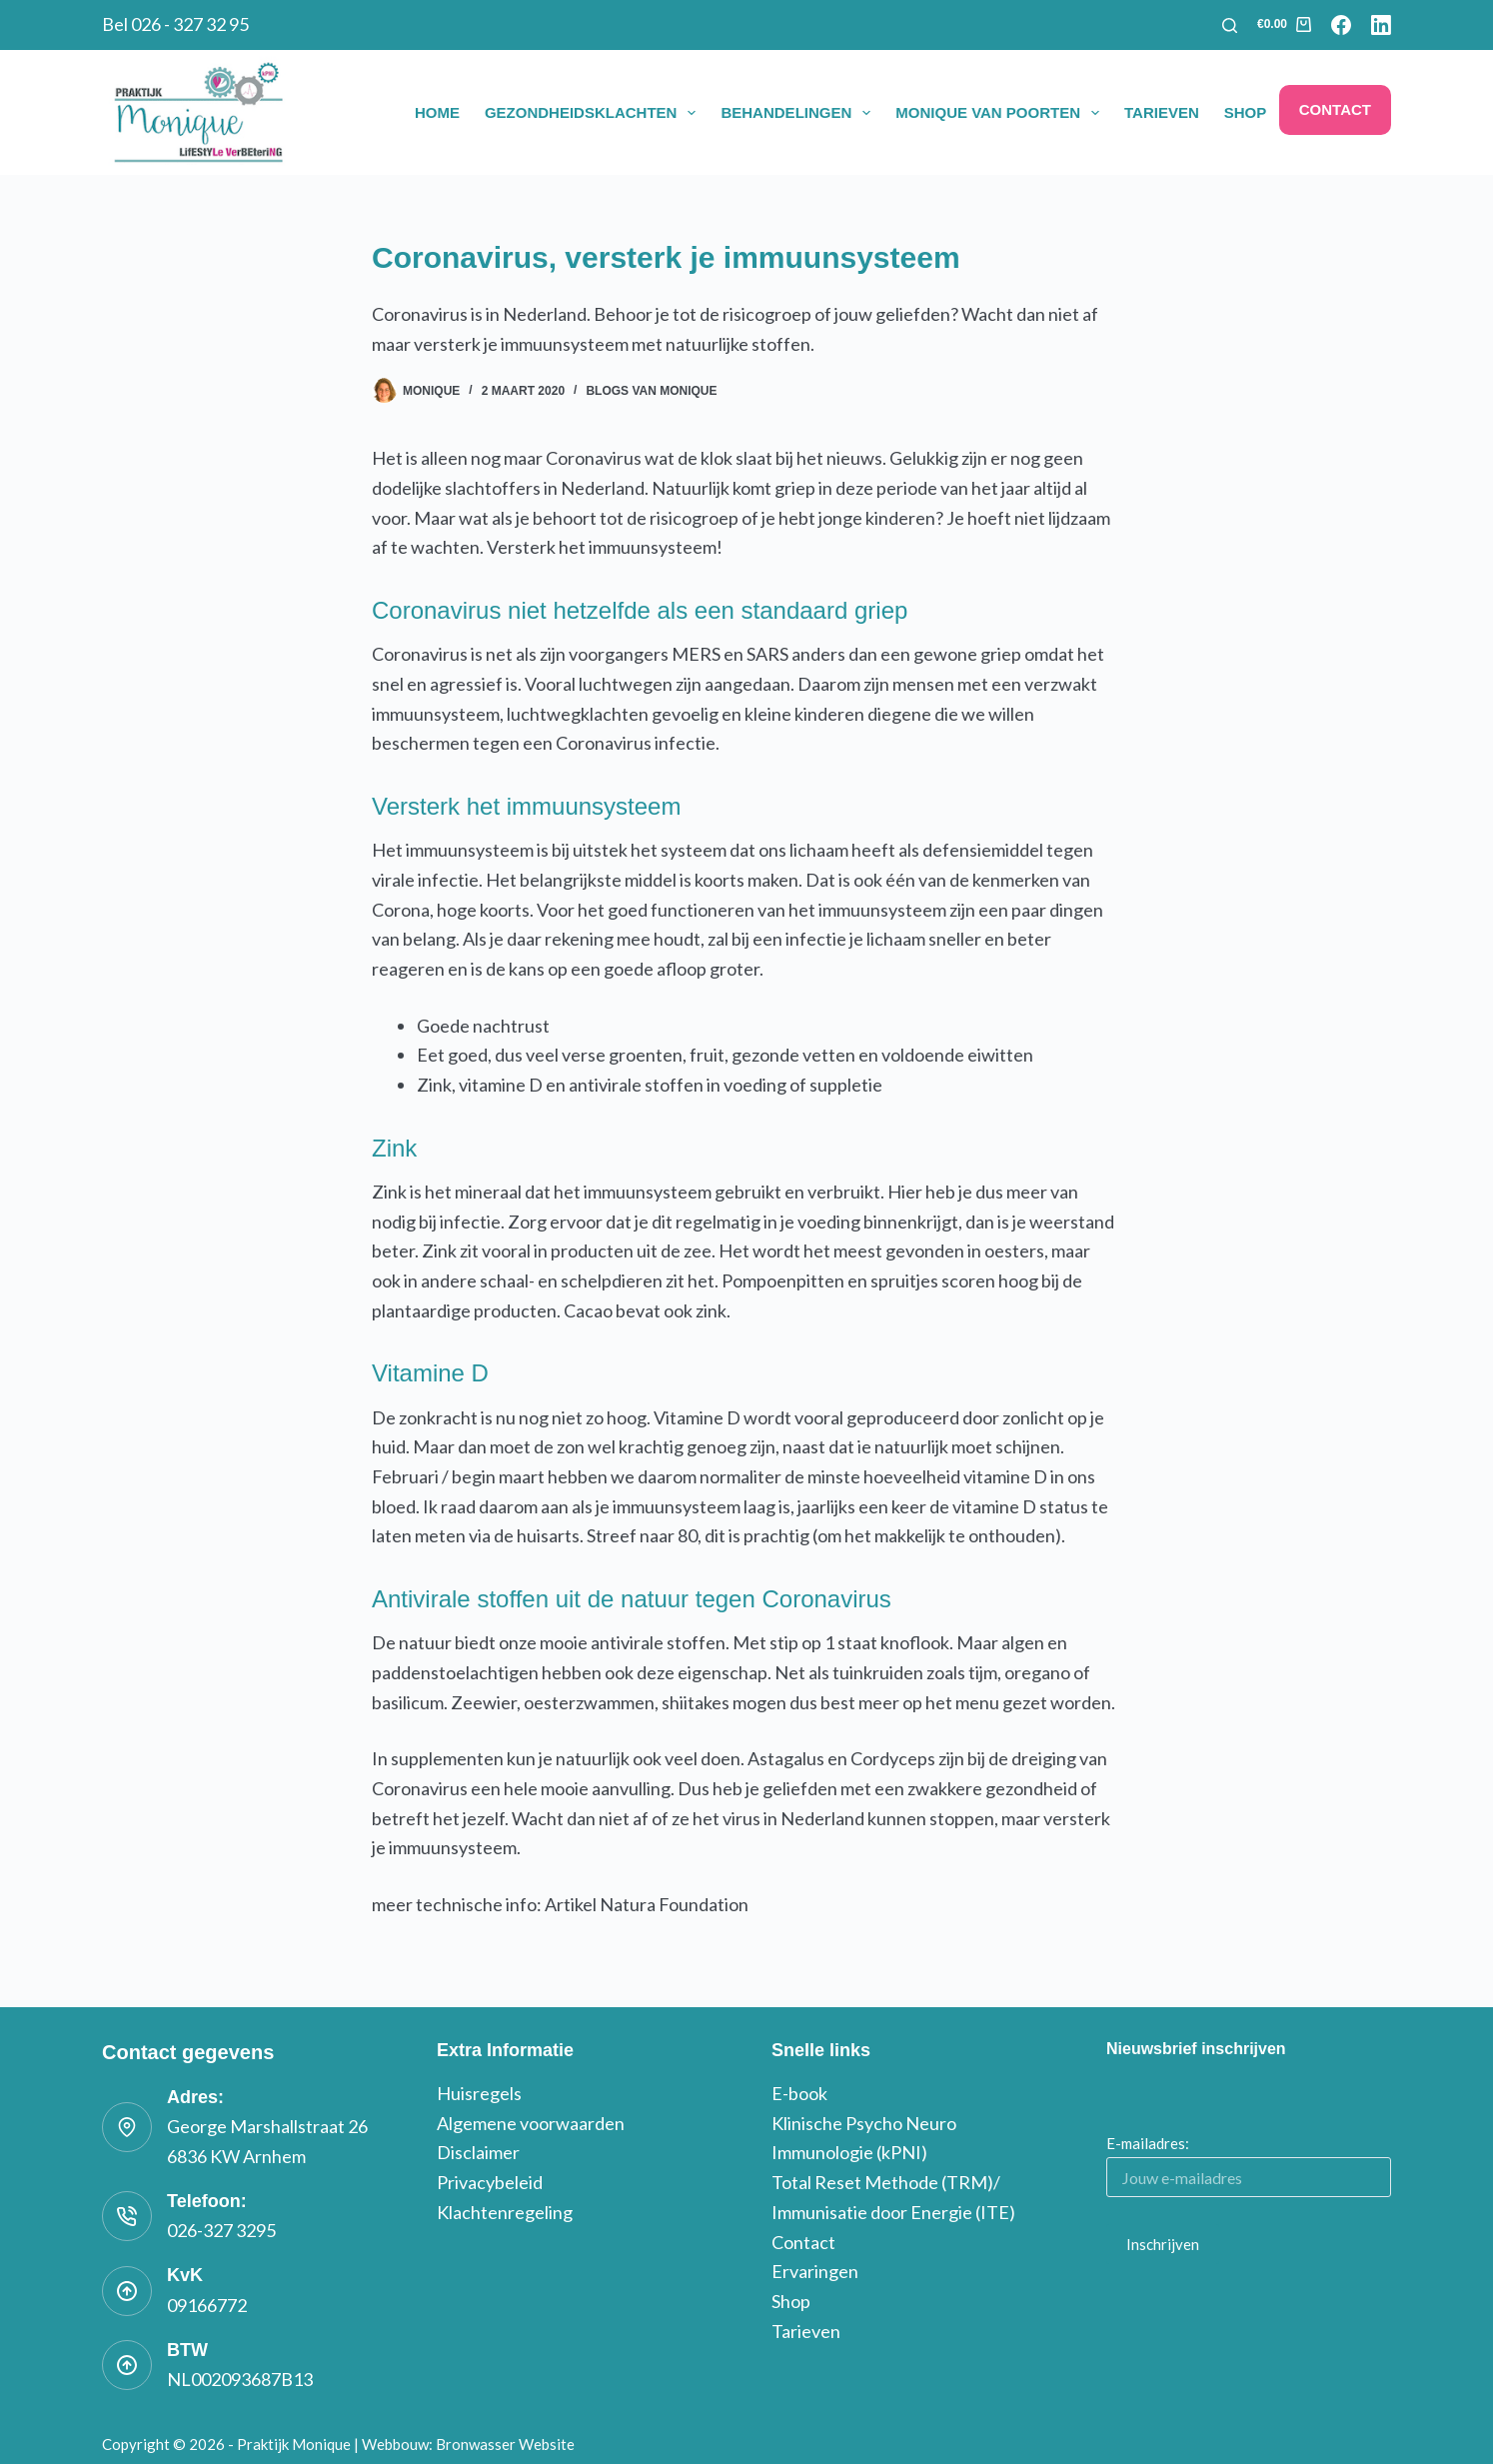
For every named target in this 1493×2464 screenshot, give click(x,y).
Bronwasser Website (505, 2444)
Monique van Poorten (1001, 113)
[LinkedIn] (1381, 25)
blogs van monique (651, 391)
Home (437, 112)
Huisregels (479, 2093)
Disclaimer (478, 2152)
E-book (799, 2093)
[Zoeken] (1229, 25)
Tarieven (1161, 112)
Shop (1245, 112)
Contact (1335, 109)
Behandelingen (799, 113)
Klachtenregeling (505, 2212)
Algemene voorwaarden (531, 2123)
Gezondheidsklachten (595, 113)
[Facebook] (1341, 25)
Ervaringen (814, 2271)
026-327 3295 (221, 2230)
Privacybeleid (490, 2182)
